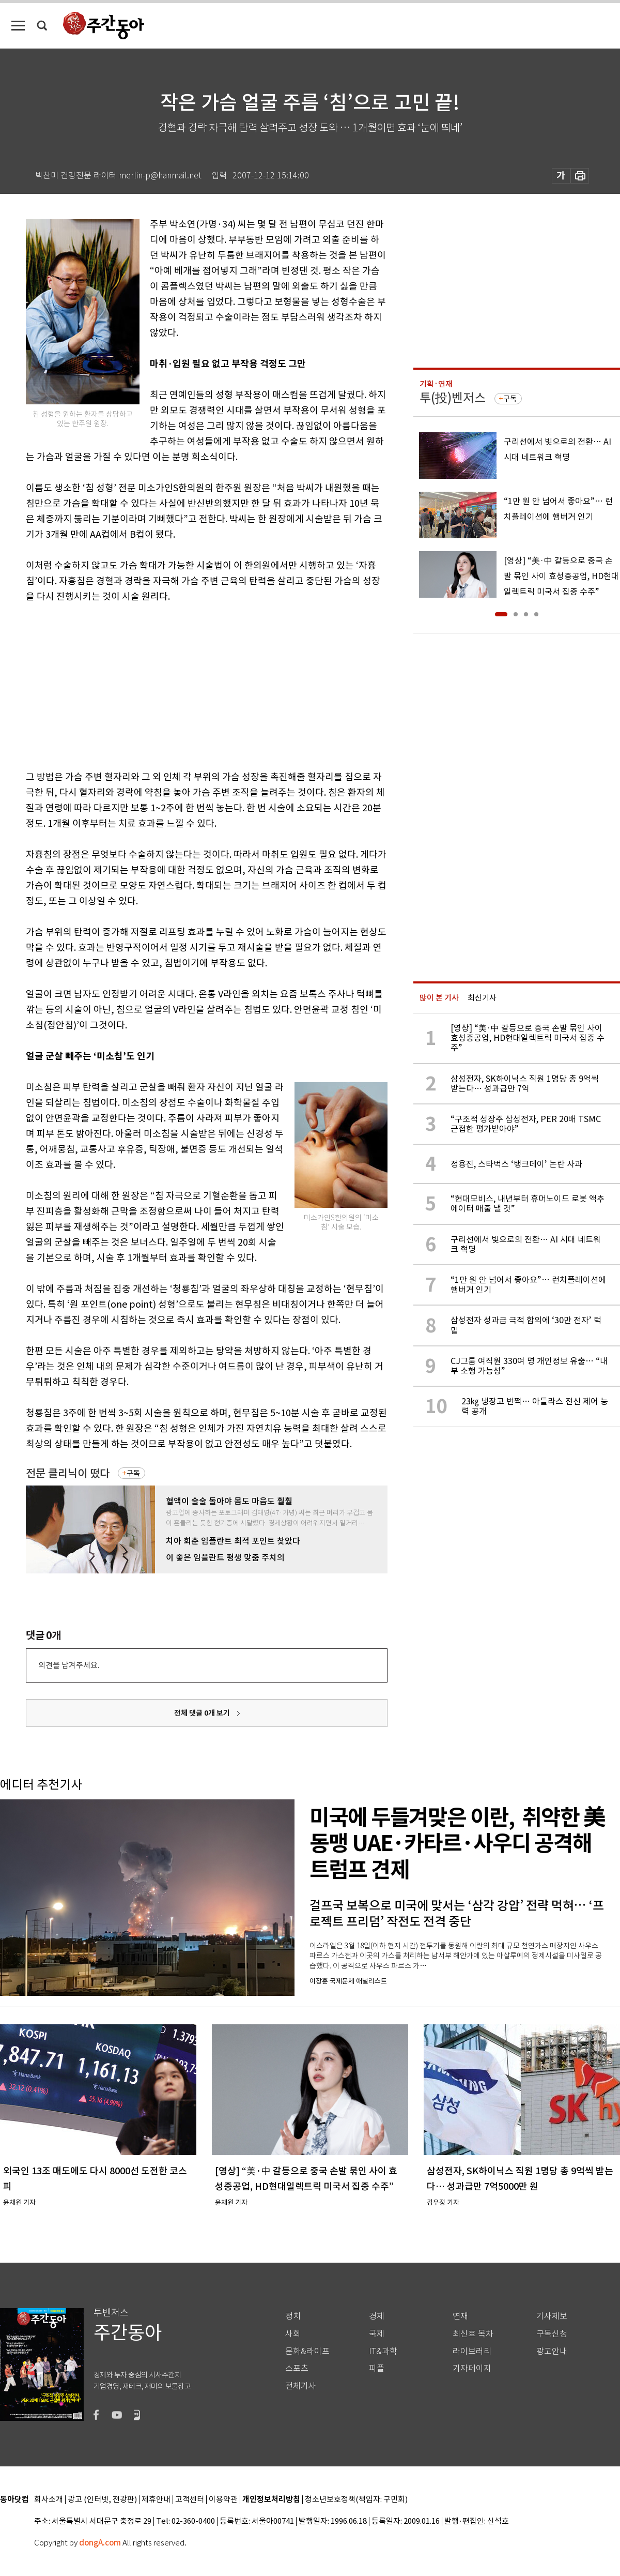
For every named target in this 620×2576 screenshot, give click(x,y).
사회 (293, 2334)
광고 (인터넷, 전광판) (102, 2499)
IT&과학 (383, 2351)
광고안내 (551, 2351)
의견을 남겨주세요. (68, 1665)
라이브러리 (472, 2351)
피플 (376, 2368)
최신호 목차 (473, 2334)
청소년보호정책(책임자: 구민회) (356, 2499)
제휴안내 (156, 2499)
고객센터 (189, 2499)
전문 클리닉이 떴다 (68, 1473)
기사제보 (551, 2316)
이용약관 (223, 2499)
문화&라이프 (307, 2351)
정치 (293, 2316)
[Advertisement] (181, 684)
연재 (460, 2316)
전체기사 (300, 2386)
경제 (376, 2316)
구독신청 (551, 2334)
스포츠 (296, 2368)
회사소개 (48, 2499)
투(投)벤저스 (453, 398)
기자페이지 (472, 2368)
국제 (376, 2334)
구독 (133, 1473)
